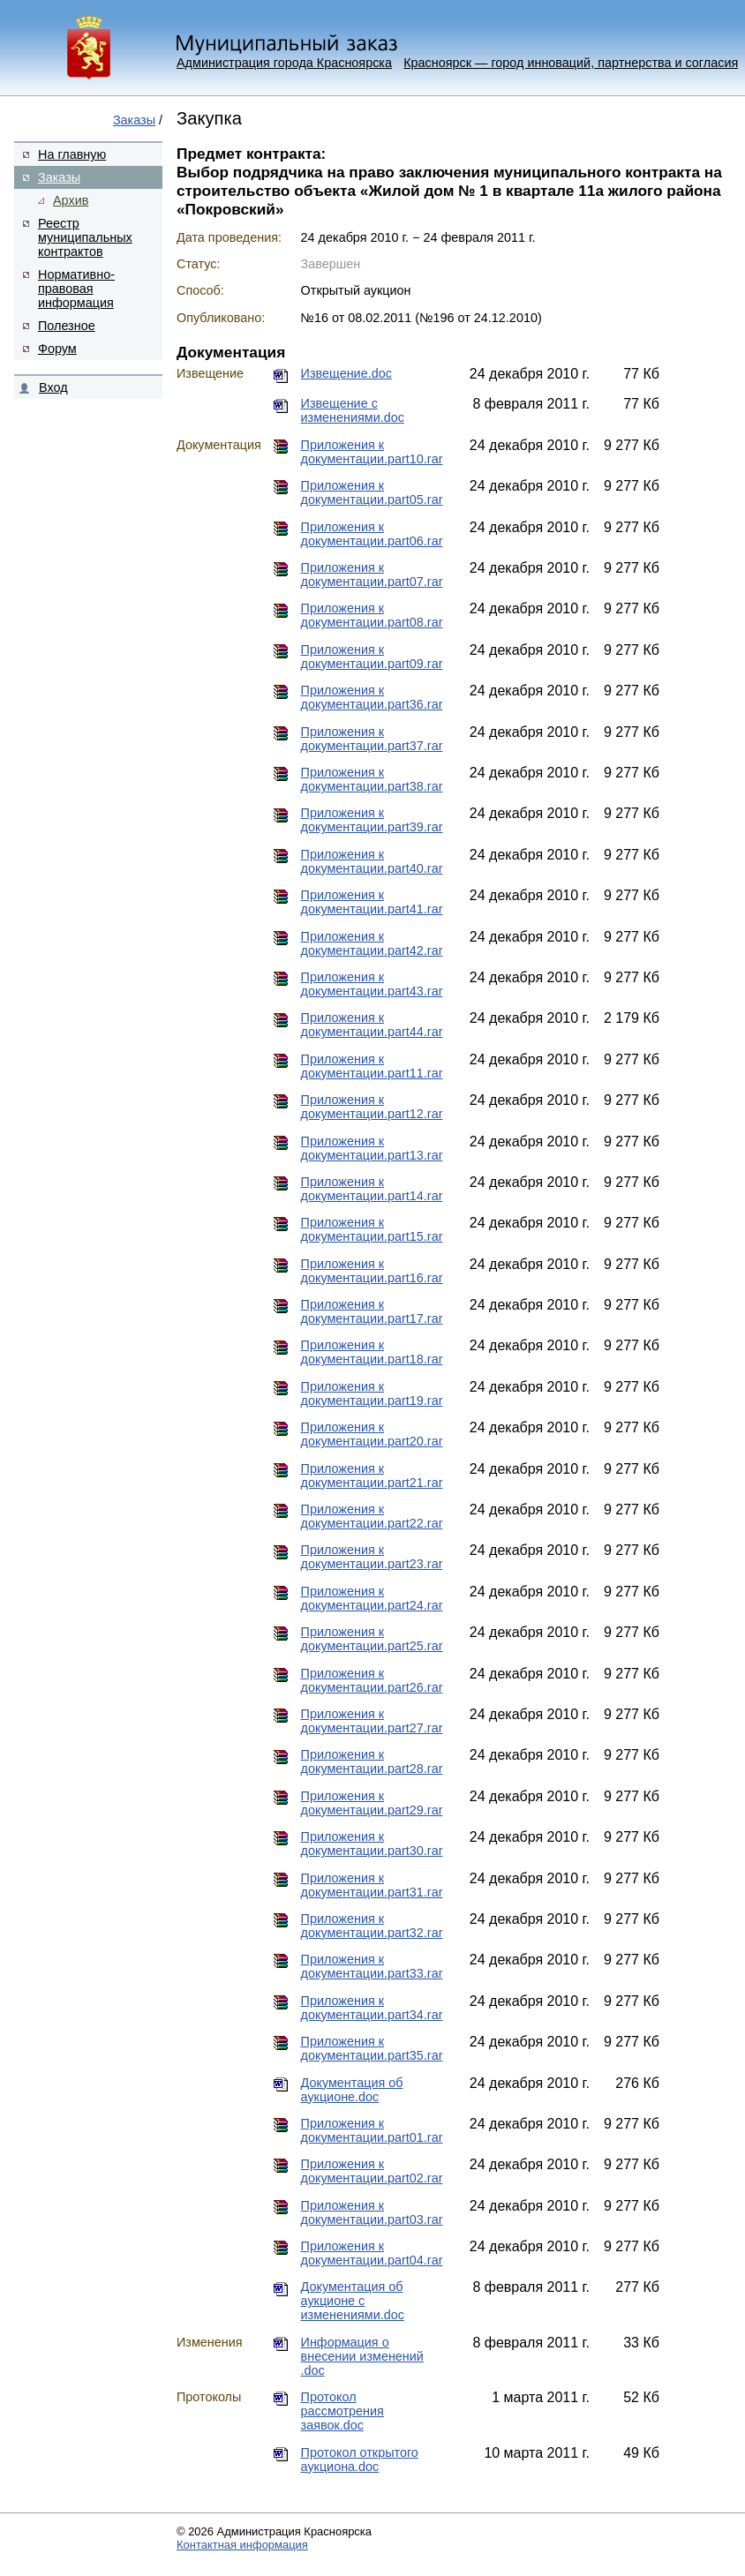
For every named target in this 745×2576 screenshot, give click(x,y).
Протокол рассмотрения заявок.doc (342, 2411)
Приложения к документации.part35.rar (372, 2048)
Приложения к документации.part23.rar (372, 1557)
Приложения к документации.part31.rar (372, 1885)
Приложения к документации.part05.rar (372, 492)
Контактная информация (242, 2544)
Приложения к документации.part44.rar (372, 1024)
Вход (53, 387)
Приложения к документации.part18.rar (372, 1352)
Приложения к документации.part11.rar (372, 1066)
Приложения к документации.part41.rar (372, 902)
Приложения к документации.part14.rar (372, 1189)
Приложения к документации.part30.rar (372, 1843)
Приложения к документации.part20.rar (372, 1434)
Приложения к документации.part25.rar (372, 1639)
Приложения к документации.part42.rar (372, 943)
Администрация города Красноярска (284, 63)
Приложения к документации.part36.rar (372, 697)
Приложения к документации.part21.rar (372, 1475)
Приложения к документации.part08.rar (372, 615)
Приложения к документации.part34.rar (372, 2008)
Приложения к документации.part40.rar (372, 861)
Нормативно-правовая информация (76, 288)
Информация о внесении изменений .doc (362, 2356)
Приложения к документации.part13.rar (372, 1148)
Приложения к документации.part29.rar (372, 1803)
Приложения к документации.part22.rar (372, 1516)
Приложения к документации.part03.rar (372, 2212)
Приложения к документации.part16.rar (372, 1271)
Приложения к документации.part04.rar (372, 2253)
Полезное (66, 326)
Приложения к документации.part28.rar (372, 1761)
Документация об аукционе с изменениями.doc (352, 2300)
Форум (57, 349)
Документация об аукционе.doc (352, 2090)
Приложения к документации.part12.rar (372, 1107)
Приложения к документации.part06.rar (372, 534)
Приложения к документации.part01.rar (372, 2130)
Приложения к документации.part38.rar (372, 779)
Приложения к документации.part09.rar (372, 656)
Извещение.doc (346, 373)
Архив (70, 200)
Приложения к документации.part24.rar (372, 1598)
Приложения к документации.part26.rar (372, 1680)
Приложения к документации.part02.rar (372, 2171)
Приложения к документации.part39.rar (372, 820)
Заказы (134, 120)
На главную (72, 154)
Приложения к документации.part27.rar (372, 1721)
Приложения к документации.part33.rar (372, 1966)
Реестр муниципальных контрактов (85, 237)
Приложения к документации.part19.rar (372, 1393)
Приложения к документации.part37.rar (372, 739)
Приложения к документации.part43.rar (372, 984)
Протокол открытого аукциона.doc (359, 2459)
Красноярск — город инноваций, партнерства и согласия (570, 63)
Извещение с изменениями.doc (352, 410)
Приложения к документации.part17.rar (372, 1311)
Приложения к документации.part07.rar (372, 574)
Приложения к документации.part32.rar (372, 1925)
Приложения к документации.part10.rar (372, 452)
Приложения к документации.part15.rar (372, 1229)
